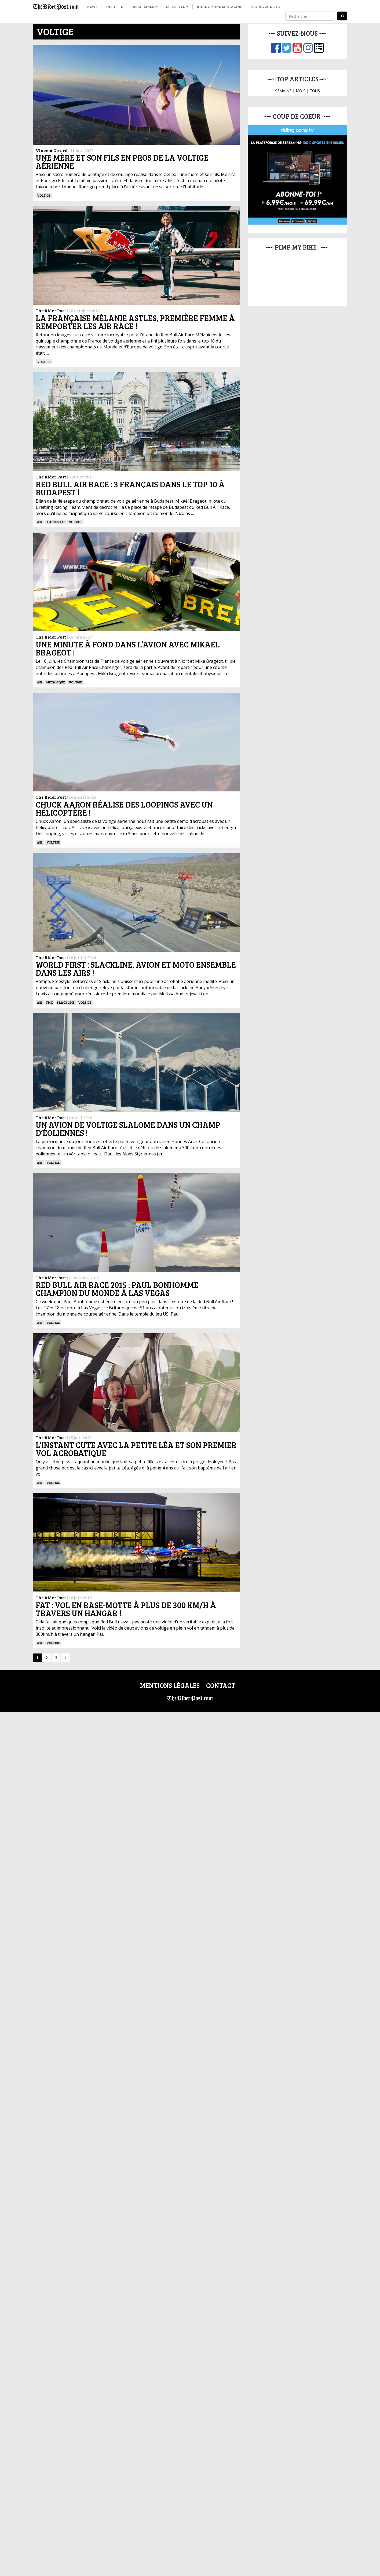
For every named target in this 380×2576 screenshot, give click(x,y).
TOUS (315, 90)
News (92, 6)
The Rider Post (51, 310)
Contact (220, 1685)
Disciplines (144, 6)
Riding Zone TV (265, 6)
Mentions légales (170, 1685)
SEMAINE (283, 90)
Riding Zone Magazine (219, 6)
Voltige (43, 195)
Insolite (114, 6)
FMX (49, 1002)
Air (40, 522)
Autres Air (55, 522)
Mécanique (55, 682)
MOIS (300, 90)
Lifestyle (177, 6)
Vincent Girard (52, 150)
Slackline (65, 1002)
